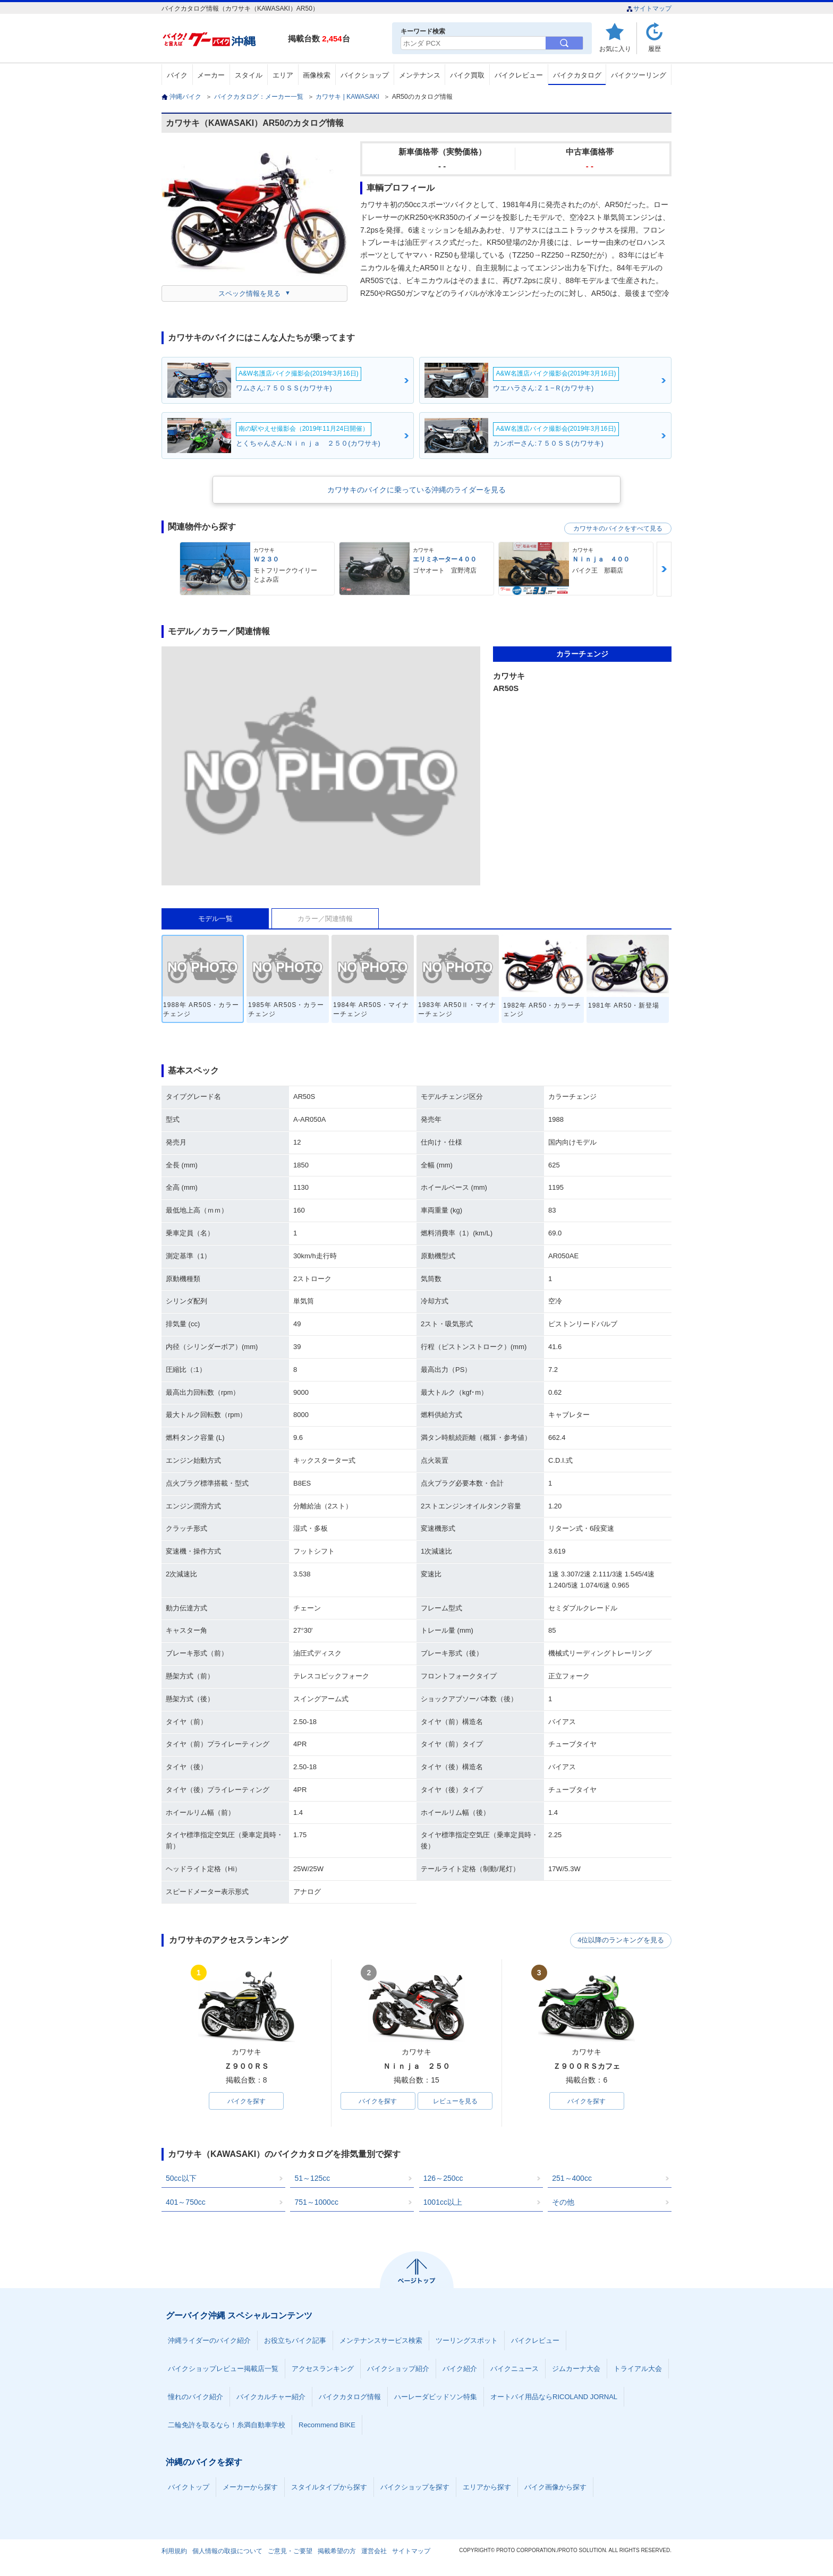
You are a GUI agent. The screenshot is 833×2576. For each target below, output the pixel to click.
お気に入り (615, 48)
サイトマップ (649, 8)
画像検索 (316, 75)
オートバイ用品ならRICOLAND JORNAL (553, 2397)
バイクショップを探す (414, 2488)
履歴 (654, 48)
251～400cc (572, 2178)
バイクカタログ (577, 75)
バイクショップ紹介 (398, 2369)
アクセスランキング (323, 2369)
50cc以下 (181, 2178)
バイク (177, 75)
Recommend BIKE (327, 2425)
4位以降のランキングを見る (622, 1940)
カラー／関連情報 (325, 919)
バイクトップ (188, 2488)
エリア (283, 75)
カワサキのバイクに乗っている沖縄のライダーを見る (416, 489)
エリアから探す (487, 2488)
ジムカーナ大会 (576, 2369)
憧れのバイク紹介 (195, 2397)
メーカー (211, 75)
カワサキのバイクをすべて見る (617, 528)
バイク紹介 (460, 2369)
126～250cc (443, 2178)
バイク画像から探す (555, 2488)
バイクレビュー (519, 75)
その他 (563, 2202)
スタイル (248, 75)
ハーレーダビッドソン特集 (435, 2397)
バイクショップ (365, 75)
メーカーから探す (250, 2488)
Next (664, 569)
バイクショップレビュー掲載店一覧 (223, 2369)
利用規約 (174, 2551)
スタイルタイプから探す (329, 2488)
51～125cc (312, 2178)
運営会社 (374, 2551)
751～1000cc (316, 2202)
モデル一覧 (215, 919)
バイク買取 (467, 75)
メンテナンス (419, 75)
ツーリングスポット (467, 2341)
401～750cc (186, 2202)
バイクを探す (246, 2101)
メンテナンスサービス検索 (380, 2341)
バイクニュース (514, 2369)
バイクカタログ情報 (350, 2397)
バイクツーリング (638, 75)
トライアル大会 (638, 2369)
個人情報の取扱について (227, 2551)
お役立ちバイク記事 (295, 2341)
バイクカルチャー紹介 (270, 2397)
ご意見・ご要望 (290, 2551)
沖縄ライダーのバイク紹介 (209, 2341)
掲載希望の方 (337, 2551)
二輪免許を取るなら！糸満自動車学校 (226, 2425)
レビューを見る (455, 2101)
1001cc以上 (442, 2202)
